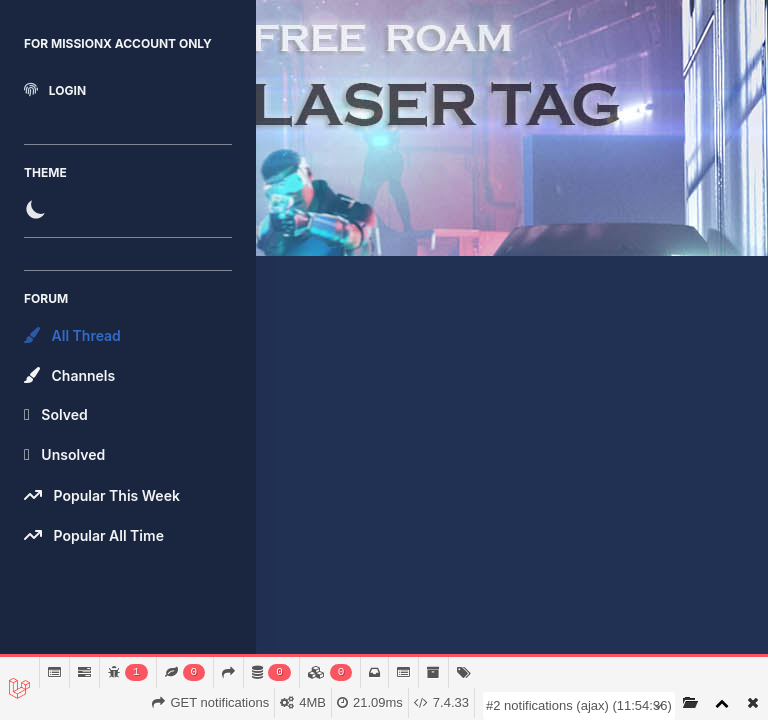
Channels (69, 375)
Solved (56, 415)
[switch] (128, 209)
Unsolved (64, 455)
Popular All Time (94, 535)
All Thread (72, 335)
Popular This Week (102, 495)
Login (55, 90)
